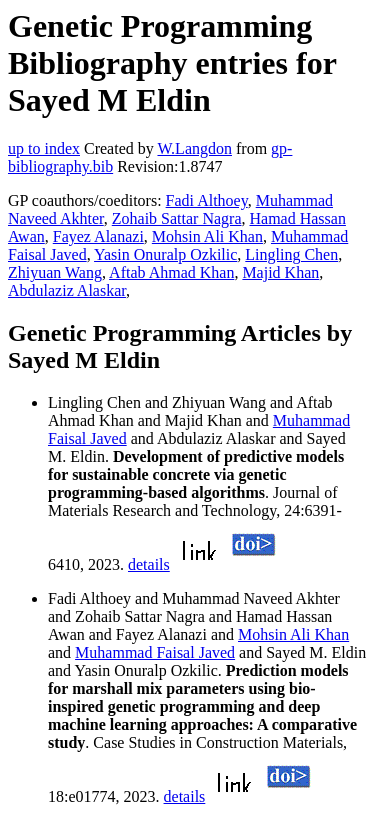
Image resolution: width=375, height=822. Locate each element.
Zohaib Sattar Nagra (177, 218)
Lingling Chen (291, 254)
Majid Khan (280, 272)
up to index (44, 148)
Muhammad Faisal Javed (155, 652)
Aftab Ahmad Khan (171, 272)
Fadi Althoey (207, 200)
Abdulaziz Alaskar (67, 290)
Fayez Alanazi (98, 236)
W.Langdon (194, 148)
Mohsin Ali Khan (207, 236)
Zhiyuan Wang (55, 272)
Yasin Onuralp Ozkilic (165, 254)
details (149, 564)
